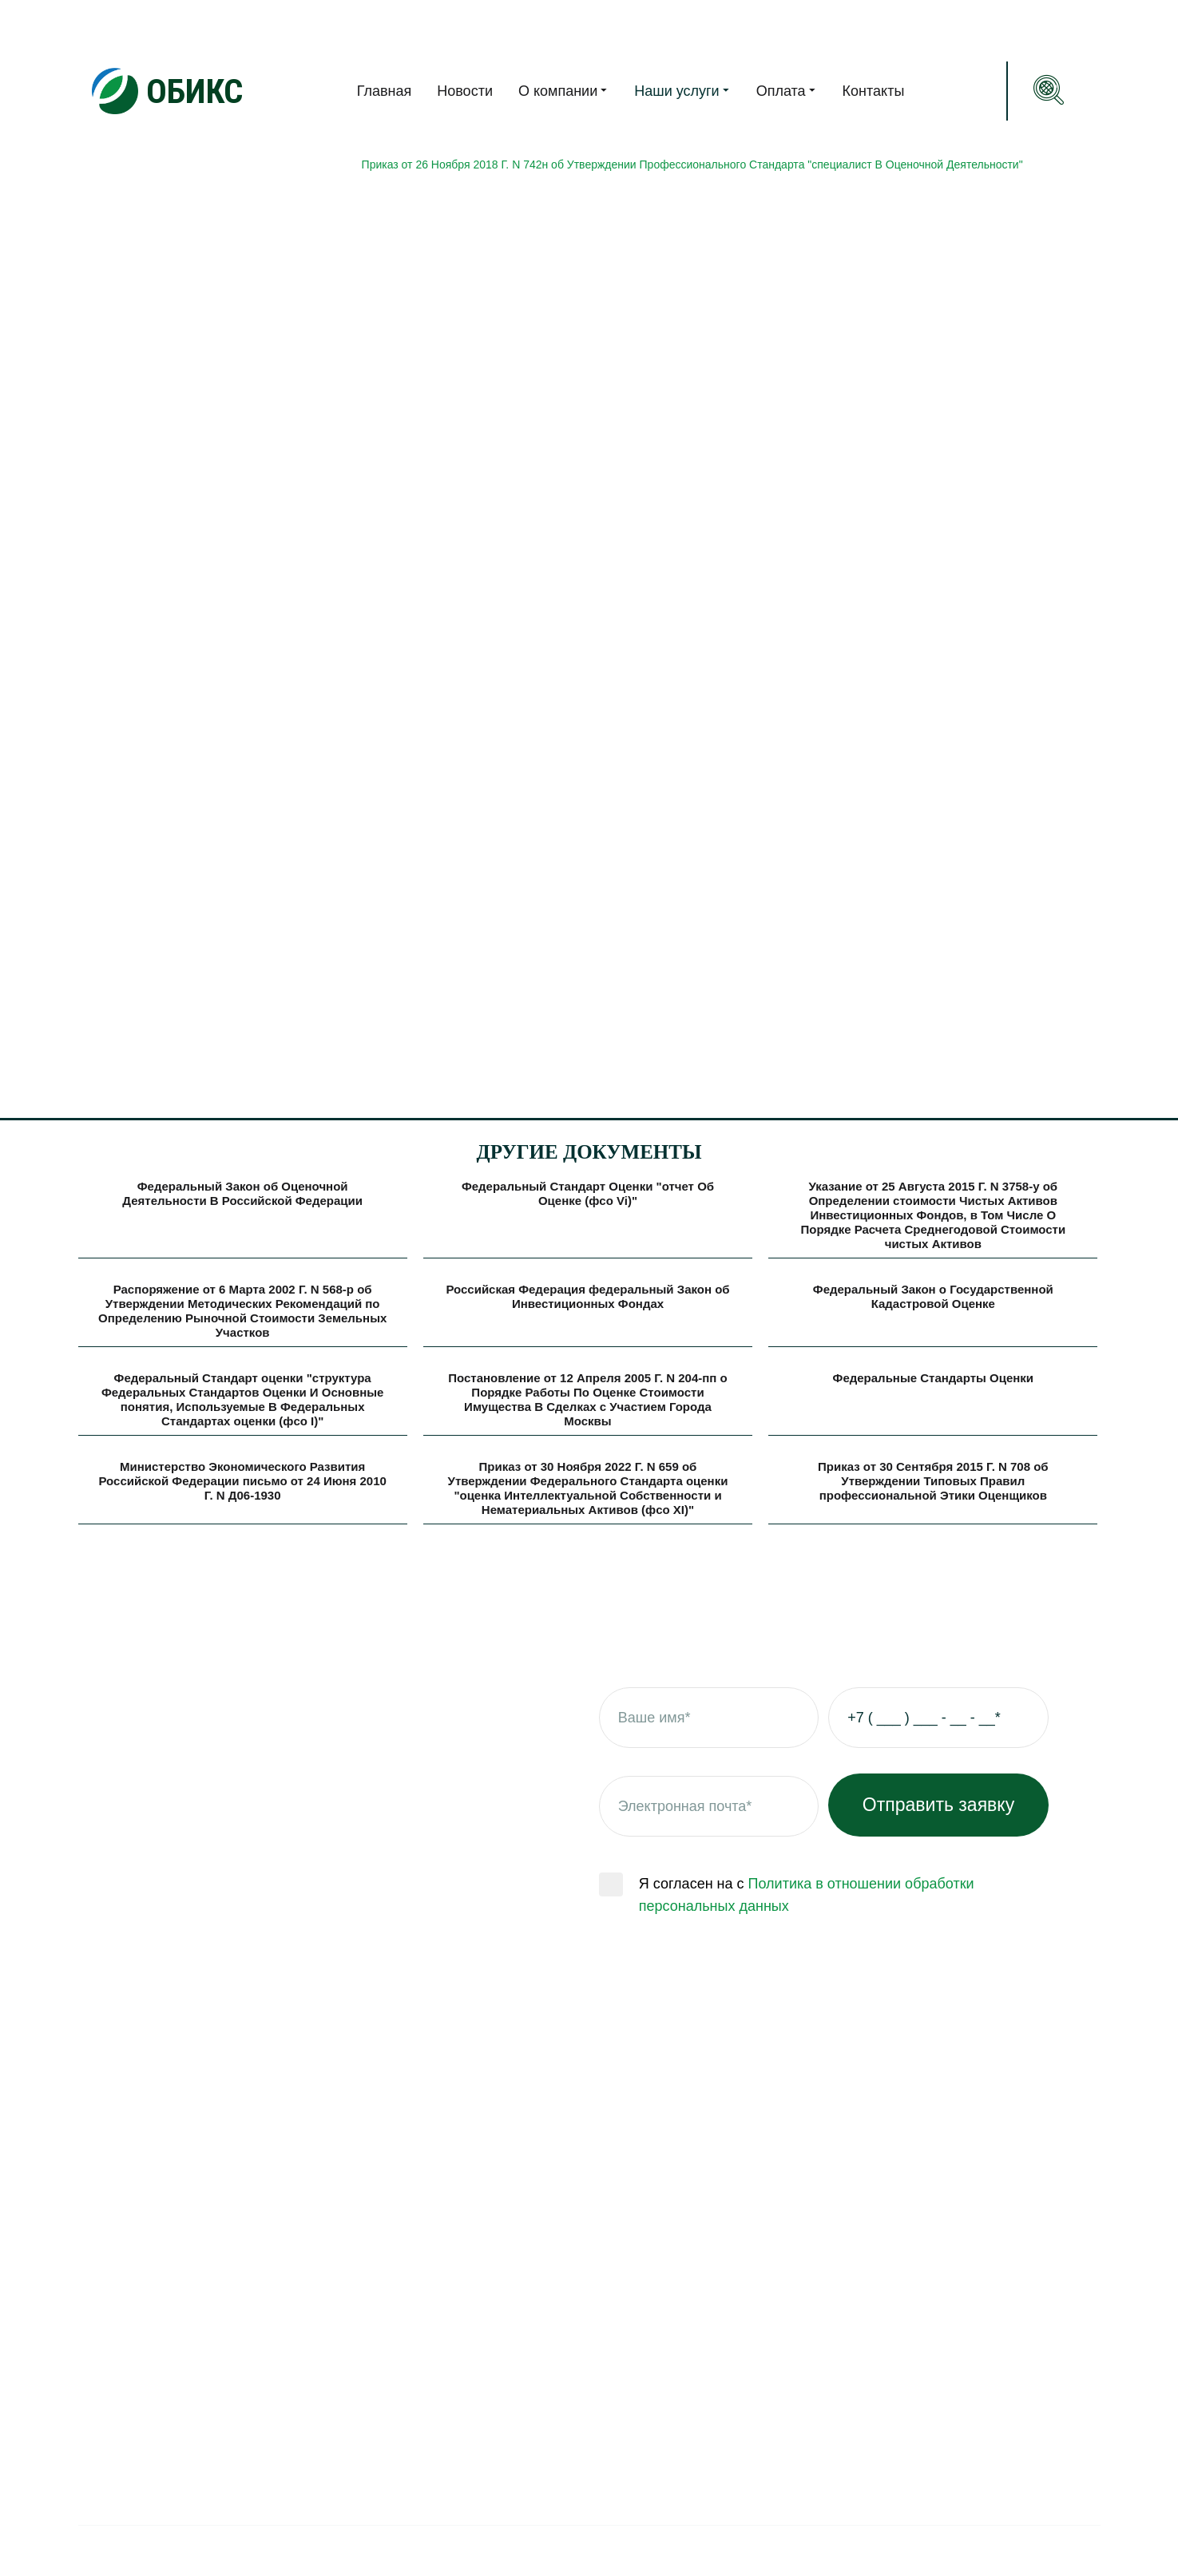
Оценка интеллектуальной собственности (578, 2291)
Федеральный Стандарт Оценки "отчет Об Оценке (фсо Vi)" (588, 1193)
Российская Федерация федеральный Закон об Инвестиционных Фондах (587, 1296)
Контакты (874, 91)
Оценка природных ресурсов (535, 2260)
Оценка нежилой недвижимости (546, 2412)
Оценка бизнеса (493, 2473)
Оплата (786, 90)
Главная (384, 91)
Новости (465, 91)
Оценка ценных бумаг (511, 2442)
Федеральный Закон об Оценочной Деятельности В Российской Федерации (242, 1193)
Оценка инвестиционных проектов (554, 2230)
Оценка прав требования (521, 2351)
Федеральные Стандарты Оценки (933, 1378)
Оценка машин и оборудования (542, 2382)
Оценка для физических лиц (531, 2200)
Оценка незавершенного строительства (570, 2321)
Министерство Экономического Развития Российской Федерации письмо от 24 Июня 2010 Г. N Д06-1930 (242, 1481)
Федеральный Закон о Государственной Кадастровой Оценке (933, 1296)
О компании (563, 90)
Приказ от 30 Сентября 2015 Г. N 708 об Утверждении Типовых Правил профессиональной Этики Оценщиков (933, 1481)
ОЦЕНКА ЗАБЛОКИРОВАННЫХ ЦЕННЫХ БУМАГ (571, 2503)
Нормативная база (126, 254)
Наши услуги (682, 90)
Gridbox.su (1068, 2546)
